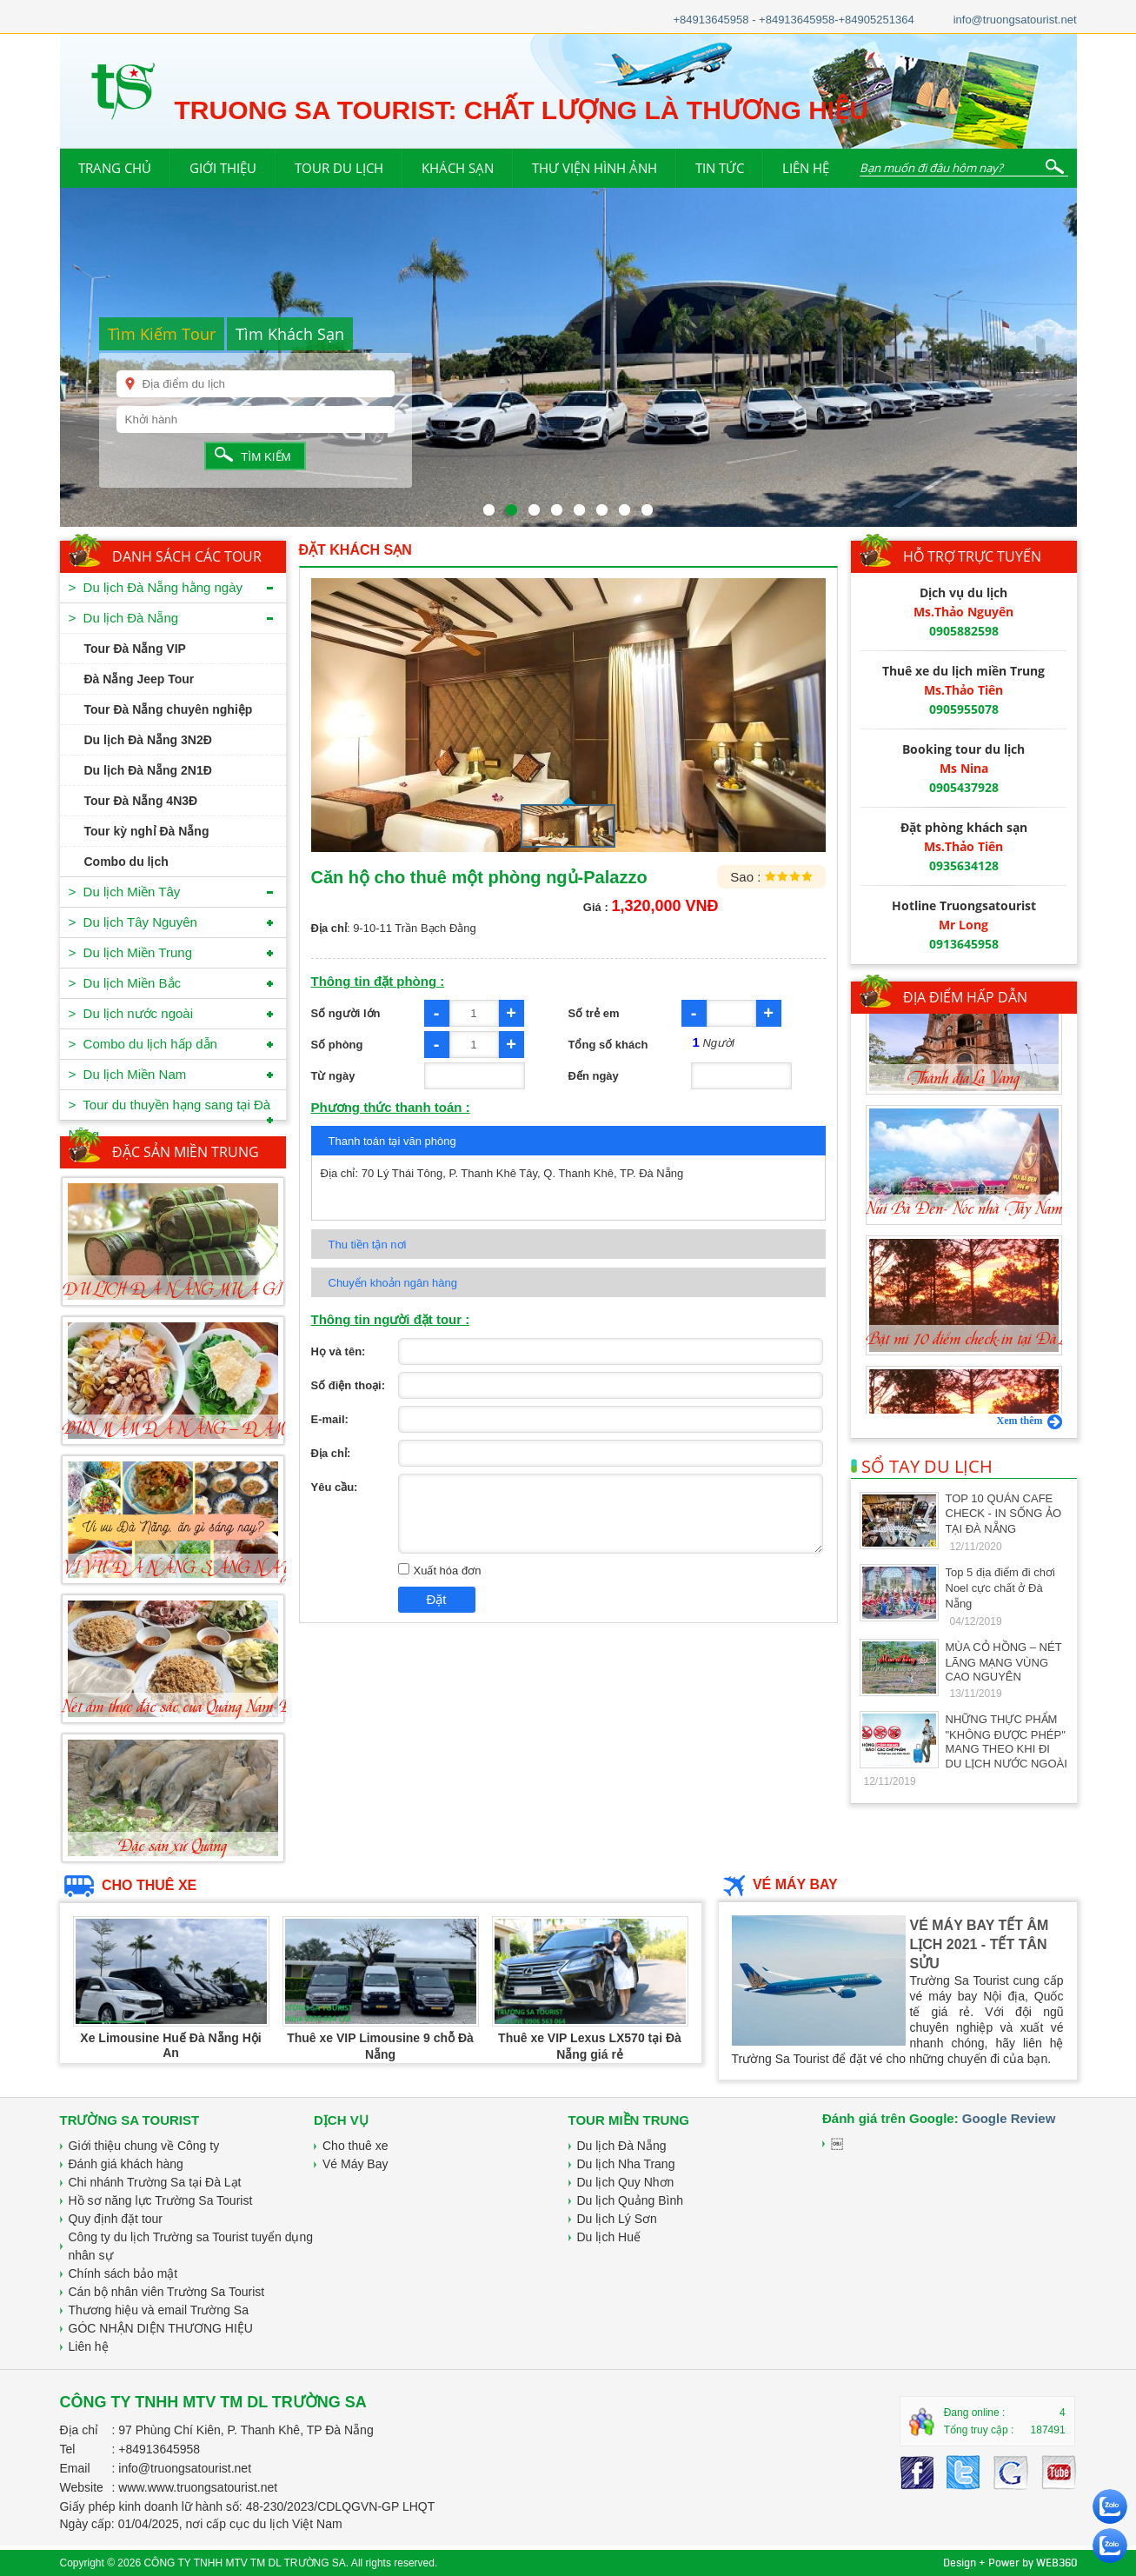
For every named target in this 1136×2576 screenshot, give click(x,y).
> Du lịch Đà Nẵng (124, 617)
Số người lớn (346, 1013)
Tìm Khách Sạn (290, 333)
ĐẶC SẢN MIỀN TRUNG (185, 1152)
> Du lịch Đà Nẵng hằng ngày (156, 587)
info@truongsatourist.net (1015, 19)
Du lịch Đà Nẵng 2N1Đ (148, 770)
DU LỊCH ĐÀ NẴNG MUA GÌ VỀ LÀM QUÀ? (229, 1290)
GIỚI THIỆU (222, 167)
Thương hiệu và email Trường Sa (159, 2310)
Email (75, 2468)
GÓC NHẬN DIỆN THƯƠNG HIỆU (161, 2328)
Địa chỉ (79, 2430)
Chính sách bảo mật (123, 2273)
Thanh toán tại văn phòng (392, 1141)
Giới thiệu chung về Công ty (144, 2146)
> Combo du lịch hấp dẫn (143, 1043)
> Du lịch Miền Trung (130, 952)
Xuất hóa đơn (440, 1570)
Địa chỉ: (331, 1453)
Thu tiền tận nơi (368, 1244)
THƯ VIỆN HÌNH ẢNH (594, 167)
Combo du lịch (126, 862)
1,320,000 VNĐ (664, 906)
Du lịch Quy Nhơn (625, 2182)
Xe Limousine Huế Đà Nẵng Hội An (170, 2045)
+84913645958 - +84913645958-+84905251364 (793, 19)
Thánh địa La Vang (963, 1127)
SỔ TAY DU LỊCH (922, 1466)
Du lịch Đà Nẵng (622, 2146)
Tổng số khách (608, 1044)
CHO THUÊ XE (128, 1885)
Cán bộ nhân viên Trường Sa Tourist (167, 2292)
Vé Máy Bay (355, 2164)
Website (81, 2487)
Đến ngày (593, 1075)
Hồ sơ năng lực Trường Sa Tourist (161, 2200)
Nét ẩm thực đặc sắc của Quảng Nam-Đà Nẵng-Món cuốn (228, 1707)
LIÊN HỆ (805, 167)
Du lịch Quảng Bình (630, 2200)
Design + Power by (1010, 2563)
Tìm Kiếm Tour (162, 333)
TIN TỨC (719, 167)
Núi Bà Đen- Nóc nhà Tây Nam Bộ (976, 1257)
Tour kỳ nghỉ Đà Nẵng (146, 831)
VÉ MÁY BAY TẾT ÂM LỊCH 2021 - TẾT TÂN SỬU (979, 1944)
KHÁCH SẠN (458, 167)
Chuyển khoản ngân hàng (393, 1282)
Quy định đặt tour (116, 2219)
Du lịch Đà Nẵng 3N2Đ (148, 740)
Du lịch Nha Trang (626, 2164)
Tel (68, 2449)
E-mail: (330, 1419)
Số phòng (337, 1044)
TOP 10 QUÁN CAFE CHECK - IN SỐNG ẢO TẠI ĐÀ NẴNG (1004, 1513)
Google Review (1009, 2118)
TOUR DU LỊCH (339, 167)
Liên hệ (89, 2346)
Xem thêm (1029, 1420)
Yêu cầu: (334, 1487)
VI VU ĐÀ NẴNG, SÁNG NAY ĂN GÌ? (207, 1568)
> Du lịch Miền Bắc (125, 982)
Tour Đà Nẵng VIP (135, 649)
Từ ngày (333, 1075)
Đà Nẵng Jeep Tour (139, 679)
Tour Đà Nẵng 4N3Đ (141, 801)
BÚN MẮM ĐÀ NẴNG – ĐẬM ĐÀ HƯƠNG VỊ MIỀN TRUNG (284, 1429)
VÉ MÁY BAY (778, 1884)
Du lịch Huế (609, 2237)
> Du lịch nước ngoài (131, 1013)
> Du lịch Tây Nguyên (133, 922)
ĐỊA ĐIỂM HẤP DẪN (965, 997)
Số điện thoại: (348, 1385)
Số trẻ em (594, 1013)
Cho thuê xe (355, 2146)
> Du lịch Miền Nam (128, 1074)
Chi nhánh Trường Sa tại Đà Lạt (155, 2182)
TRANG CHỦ (114, 167)
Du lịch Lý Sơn (617, 2219)
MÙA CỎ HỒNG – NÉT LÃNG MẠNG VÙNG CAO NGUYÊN (1004, 1662)
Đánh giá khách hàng (126, 2164)
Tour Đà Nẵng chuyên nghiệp (168, 709)
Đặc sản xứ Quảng (173, 1846)
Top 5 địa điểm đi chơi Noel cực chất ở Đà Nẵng (1000, 1588)
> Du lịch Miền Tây (125, 891)
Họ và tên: (338, 1351)
